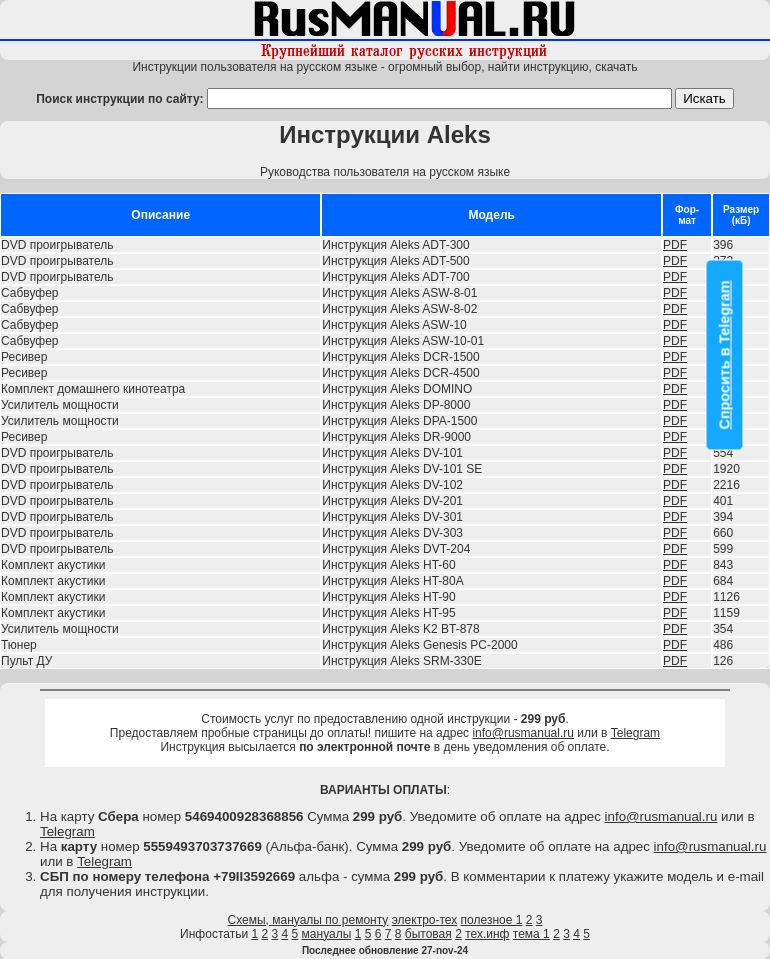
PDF (675, 245)
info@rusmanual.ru (523, 733)
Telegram (635, 733)
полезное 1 (492, 920)
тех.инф (487, 934)
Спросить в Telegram (725, 354)
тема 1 (531, 934)
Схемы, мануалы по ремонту (308, 920)
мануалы (327, 934)
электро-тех (425, 920)
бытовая (428, 934)
